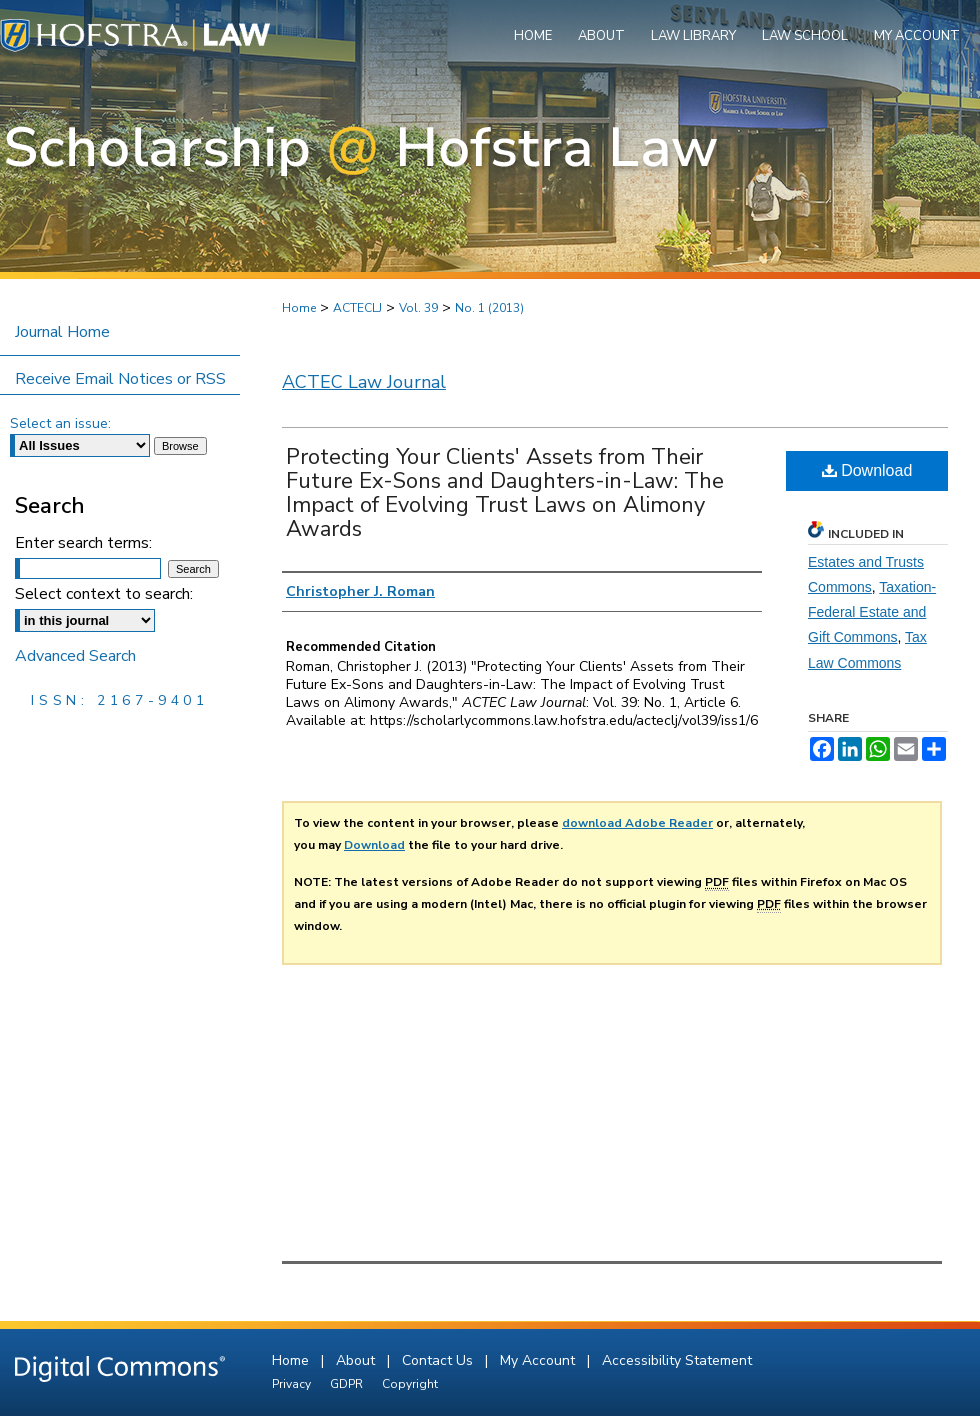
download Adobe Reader (637, 823)
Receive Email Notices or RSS (120, 379)
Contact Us (439, 1360)
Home (299, 308)
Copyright (410, 1384)
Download (867, 470)
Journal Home (62, 332)
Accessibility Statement (677, 1360)
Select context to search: (104, 594)
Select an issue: (60, 423)
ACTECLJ (357, 308)
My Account (539, 1360)
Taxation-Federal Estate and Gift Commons (872, 612)
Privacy (293, 1384)
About (357, 1360)
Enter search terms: (83, 543)
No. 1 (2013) (489, 308)
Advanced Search (75, 656)
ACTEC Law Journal (364, 382)
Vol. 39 (418, 308)
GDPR (348, 1384)
